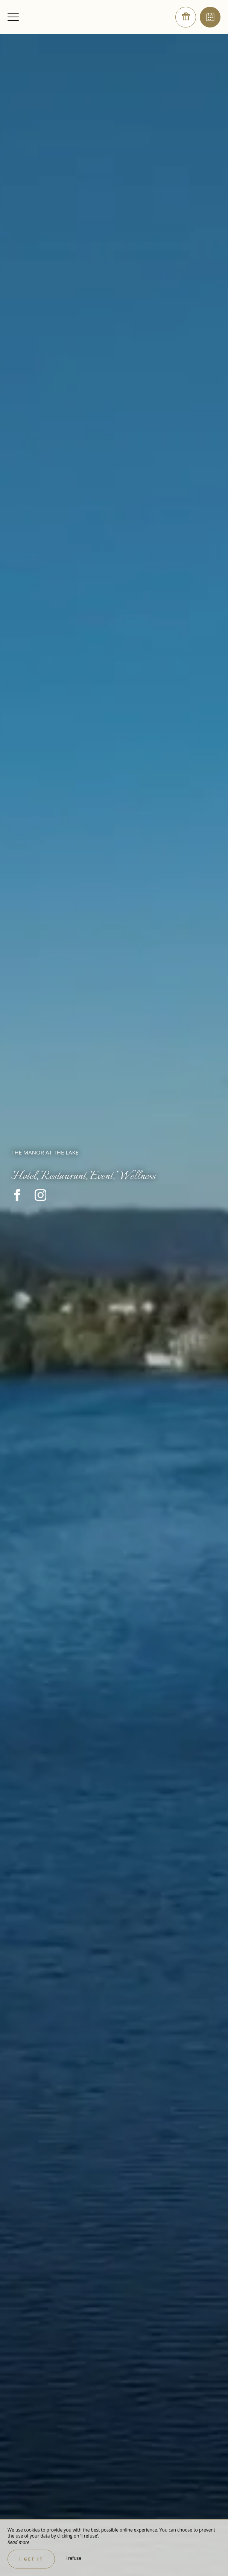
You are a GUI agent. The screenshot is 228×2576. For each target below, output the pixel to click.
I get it (31, 2559)
